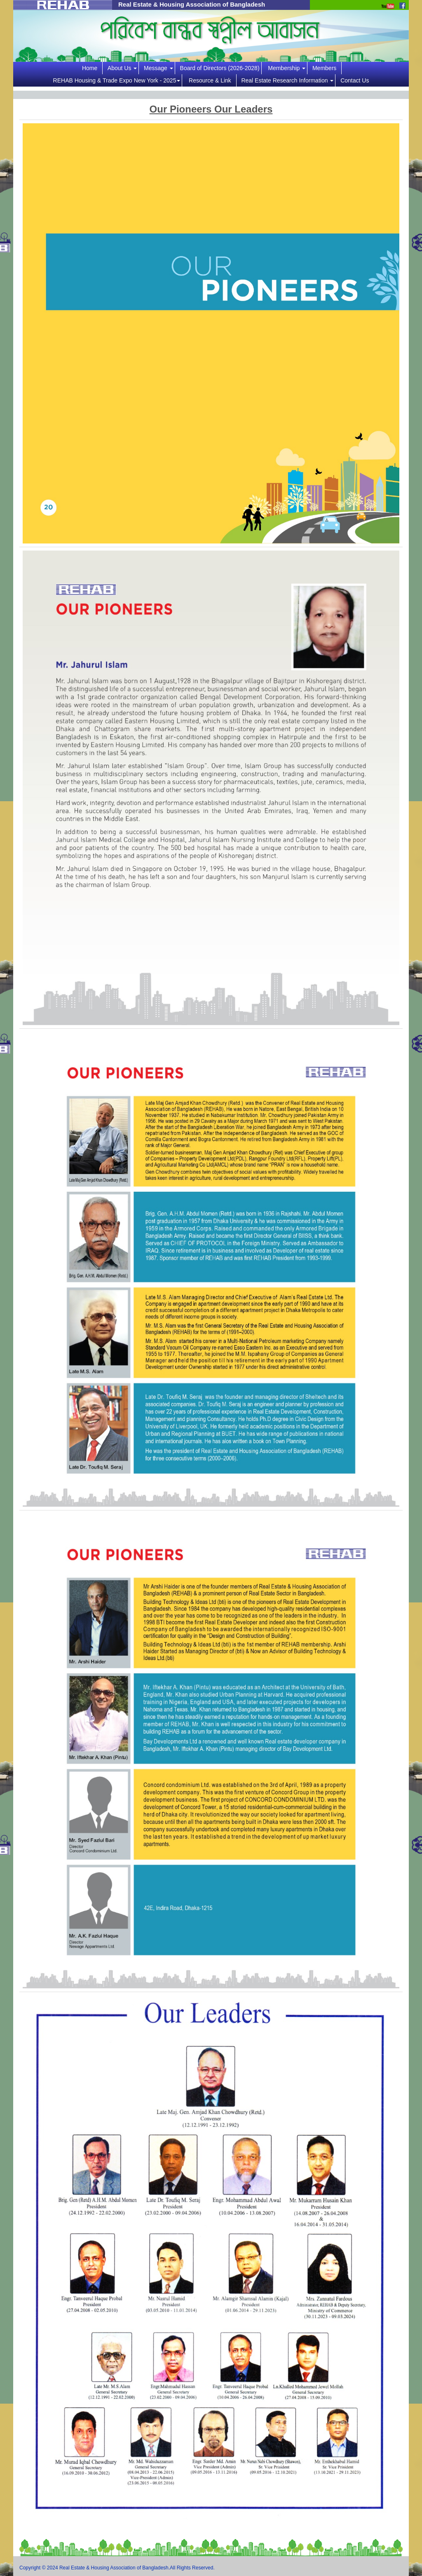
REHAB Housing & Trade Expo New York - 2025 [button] (117, 80)
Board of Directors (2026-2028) (220, 68)
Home (91, 68)
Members (326, 68)
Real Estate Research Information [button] (287, 80)
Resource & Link (211, 80)
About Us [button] (122, 68)
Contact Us (354, 80)
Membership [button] (286, 68)
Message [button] (158, 68)
